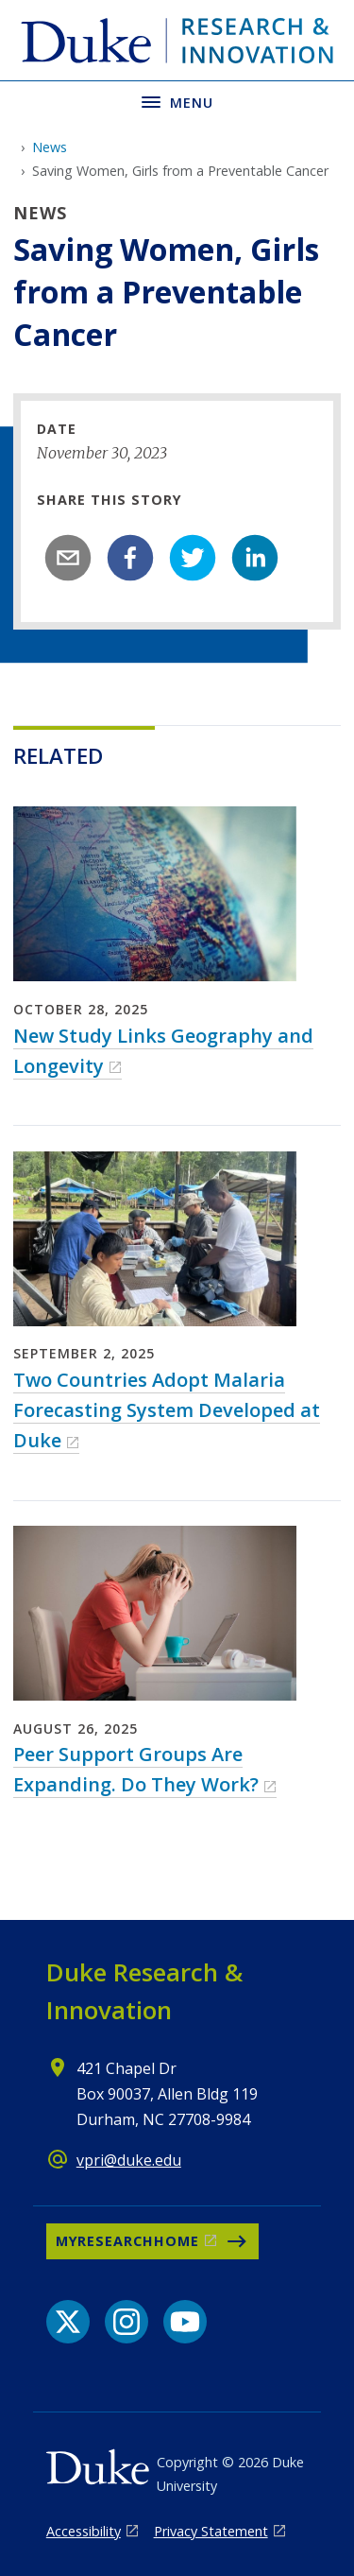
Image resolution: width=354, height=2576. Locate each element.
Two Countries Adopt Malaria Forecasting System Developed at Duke (166, 1410)
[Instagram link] (126, 2321)
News (49, 147)
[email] (68, 557)
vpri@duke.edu (128, 2160)
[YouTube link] (185, 2321)
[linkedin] (254, 557)
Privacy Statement (211, 2531)
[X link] (68, 2321)
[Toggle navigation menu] (177, 100)
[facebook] (130, 557)
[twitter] (192, 557)
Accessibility (83, 2531)
